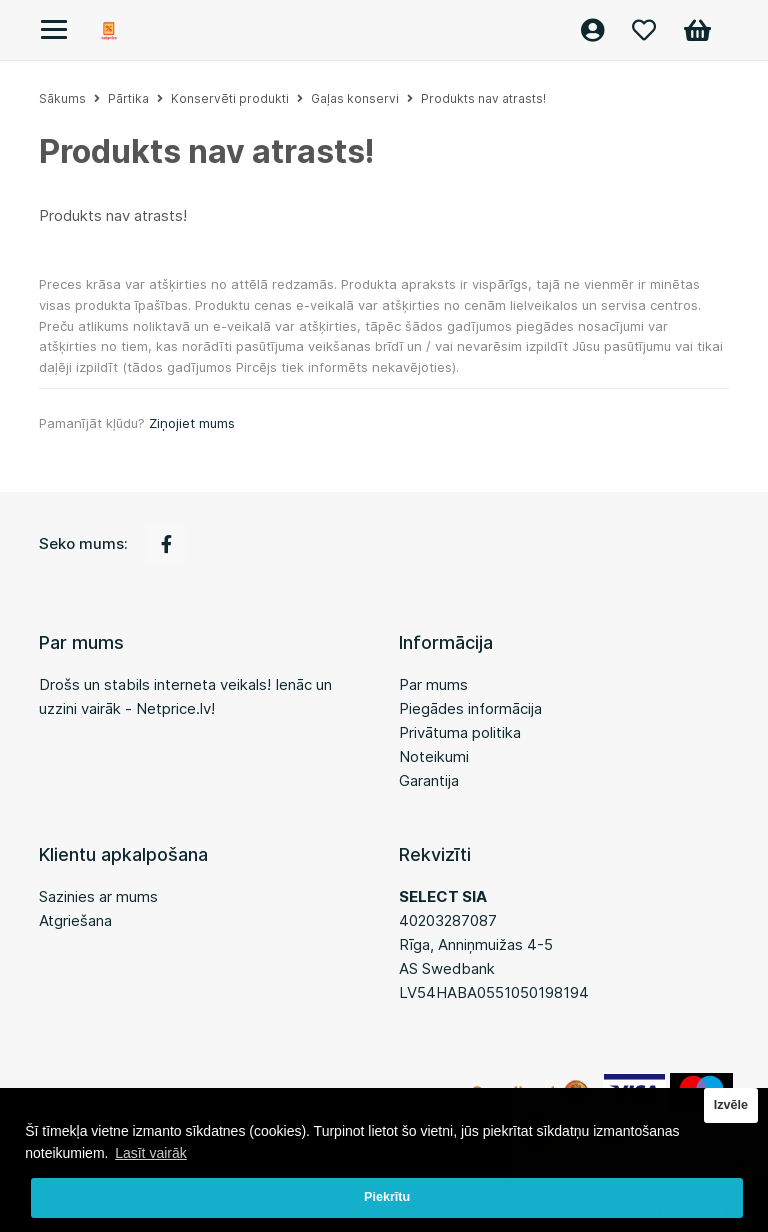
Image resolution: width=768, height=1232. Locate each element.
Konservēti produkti (230, 98)
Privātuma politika (460, 732)
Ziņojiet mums (192, 423)
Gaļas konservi (355, 98)
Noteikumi (434, 756)
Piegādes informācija (470, 708)
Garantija (429, 780)
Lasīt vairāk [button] (151, 1153)
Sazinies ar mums (98, 896)
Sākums (62, 98)
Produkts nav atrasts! (483, 98)
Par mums (433, 684)
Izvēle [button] (731, 1105)
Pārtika (128, 98)
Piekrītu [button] (387, 1197)
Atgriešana (75, 920)
